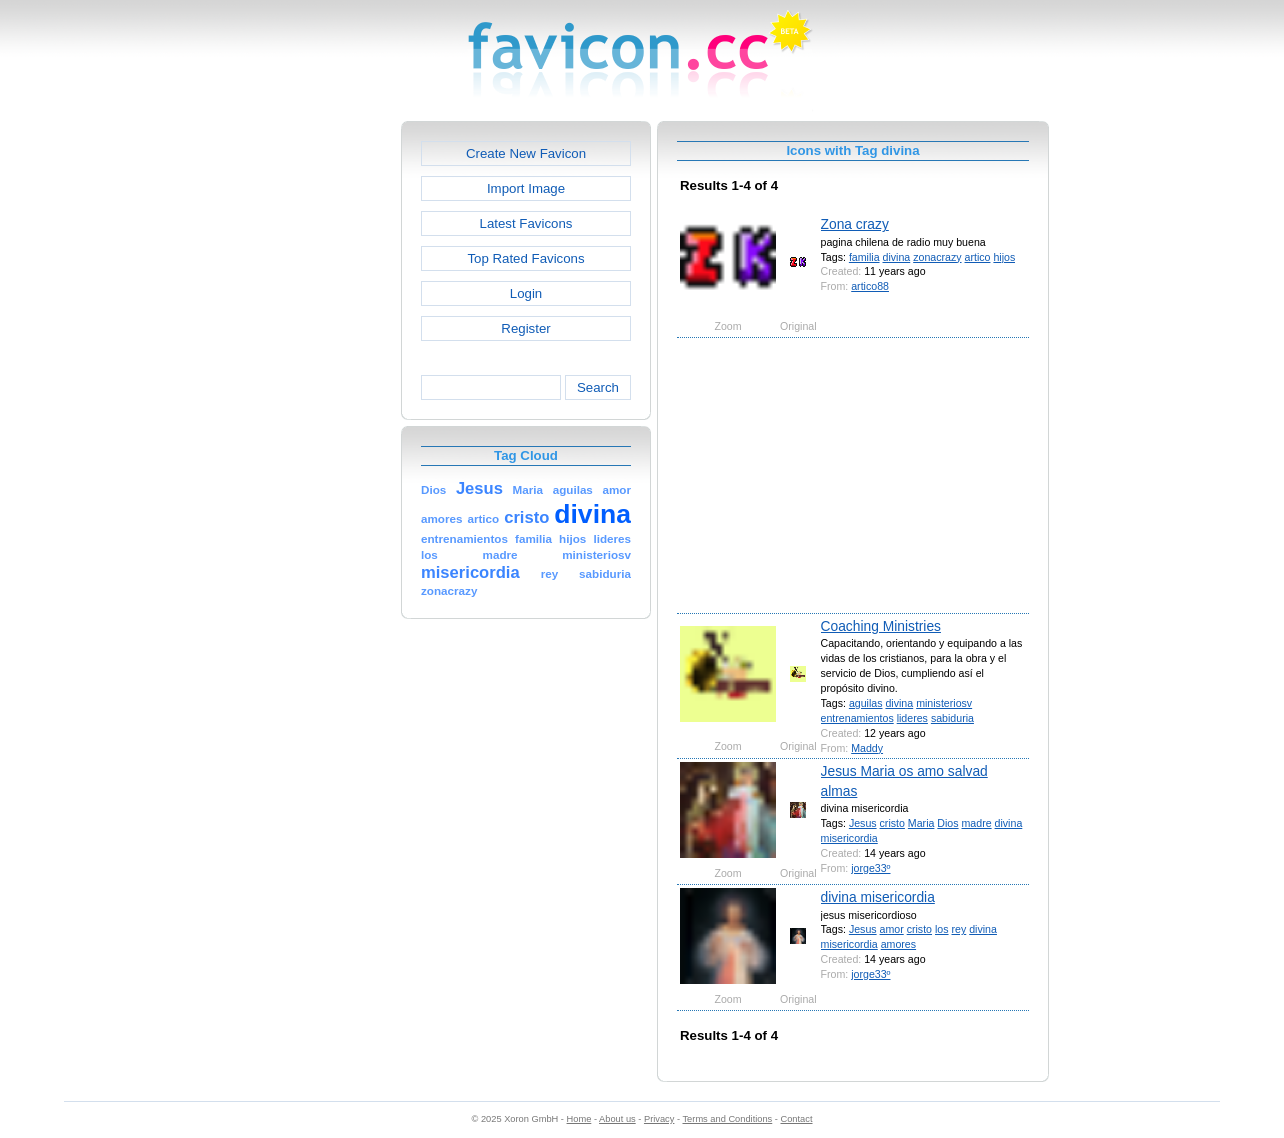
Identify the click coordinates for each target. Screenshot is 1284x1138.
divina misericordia (878, 897)
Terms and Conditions (727, 1119)
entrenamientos (857, 718)
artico (978, 257)
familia (864, 257)
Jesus (863, 823)
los (942, 929)
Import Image (526, 188)
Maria (921, 823)
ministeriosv (944, 703)
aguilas (866, 703)
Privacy (659, 1119)
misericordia (849, 838)
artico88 (870, 286)
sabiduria (952, 718)
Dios (947, 823)
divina (897, 257)
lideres (912, 718)
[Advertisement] (315, 421)
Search (598, 387)
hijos (1004, 257)
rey (959, 929)
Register (525, 328)
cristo (892, 823)
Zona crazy (855, 224)
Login (526, 293)
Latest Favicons (526, 223)
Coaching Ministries (881, 626)
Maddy (867, 748)
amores (898, 944)
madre (977, 823)
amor (892, 929)
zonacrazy (937, 257)
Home (579, 1119)
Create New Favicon (526, 153)
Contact (797, 1119)
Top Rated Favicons (525, 258)
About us (617, 1119)
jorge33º (870, 868)
